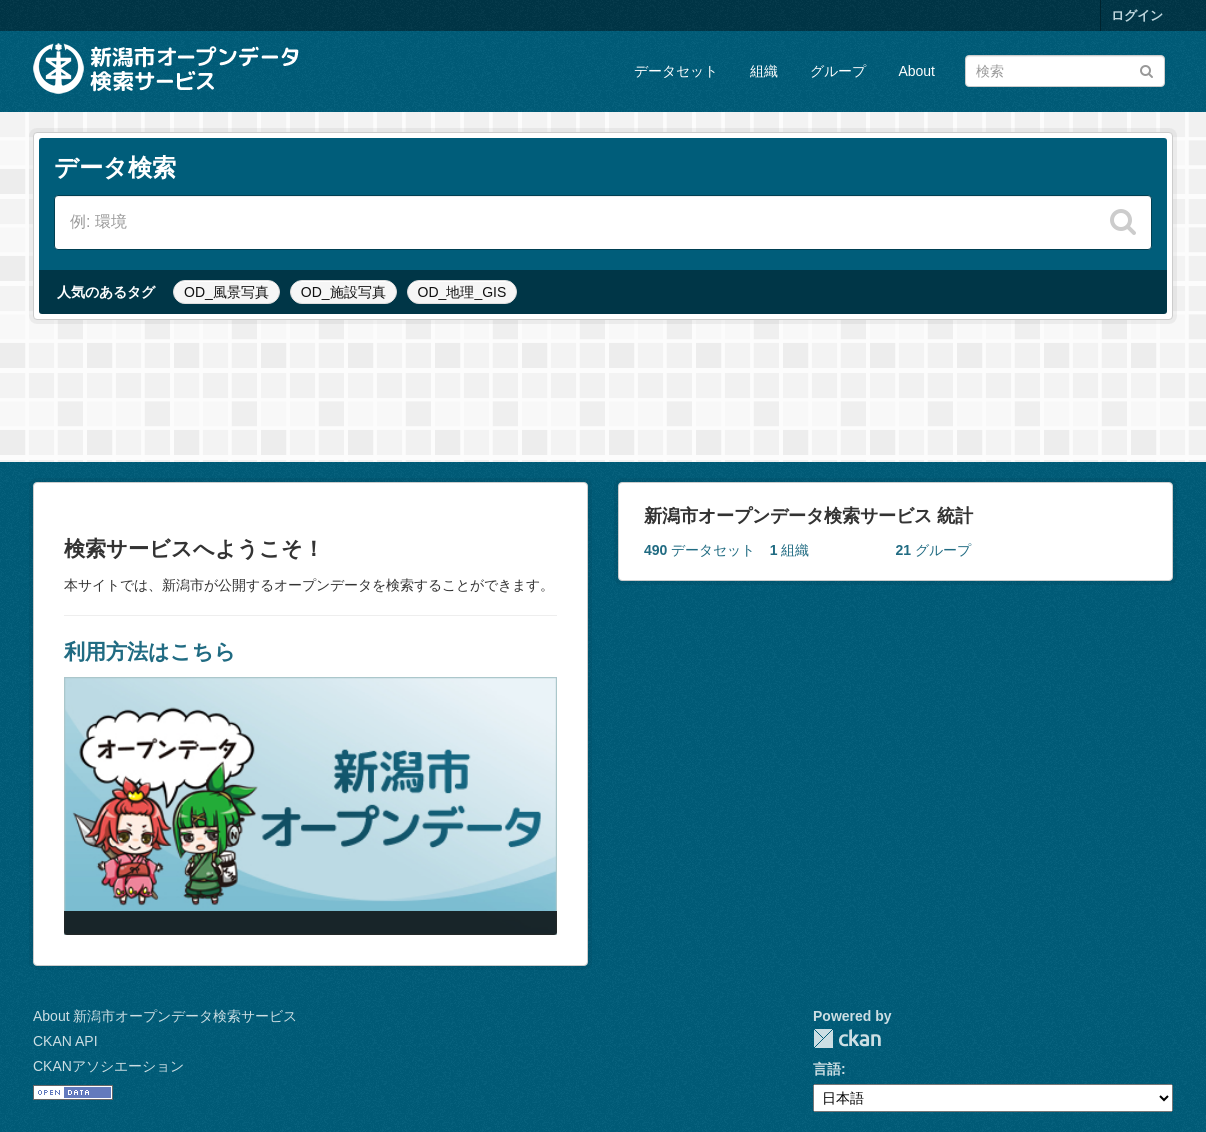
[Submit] (1146, 69)
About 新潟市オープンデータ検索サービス (165, 1016)
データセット (676, 71)
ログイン (1137, 15)
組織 (764, 71)
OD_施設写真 (343, 292)
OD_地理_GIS (462, 292)
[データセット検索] (1065, 71)
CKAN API (65, 1041)
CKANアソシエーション (108, 1066)
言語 (827, 1069)
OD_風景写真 (226, 292)
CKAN (847, 1038)
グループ (838, 71)
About (916, 71)
